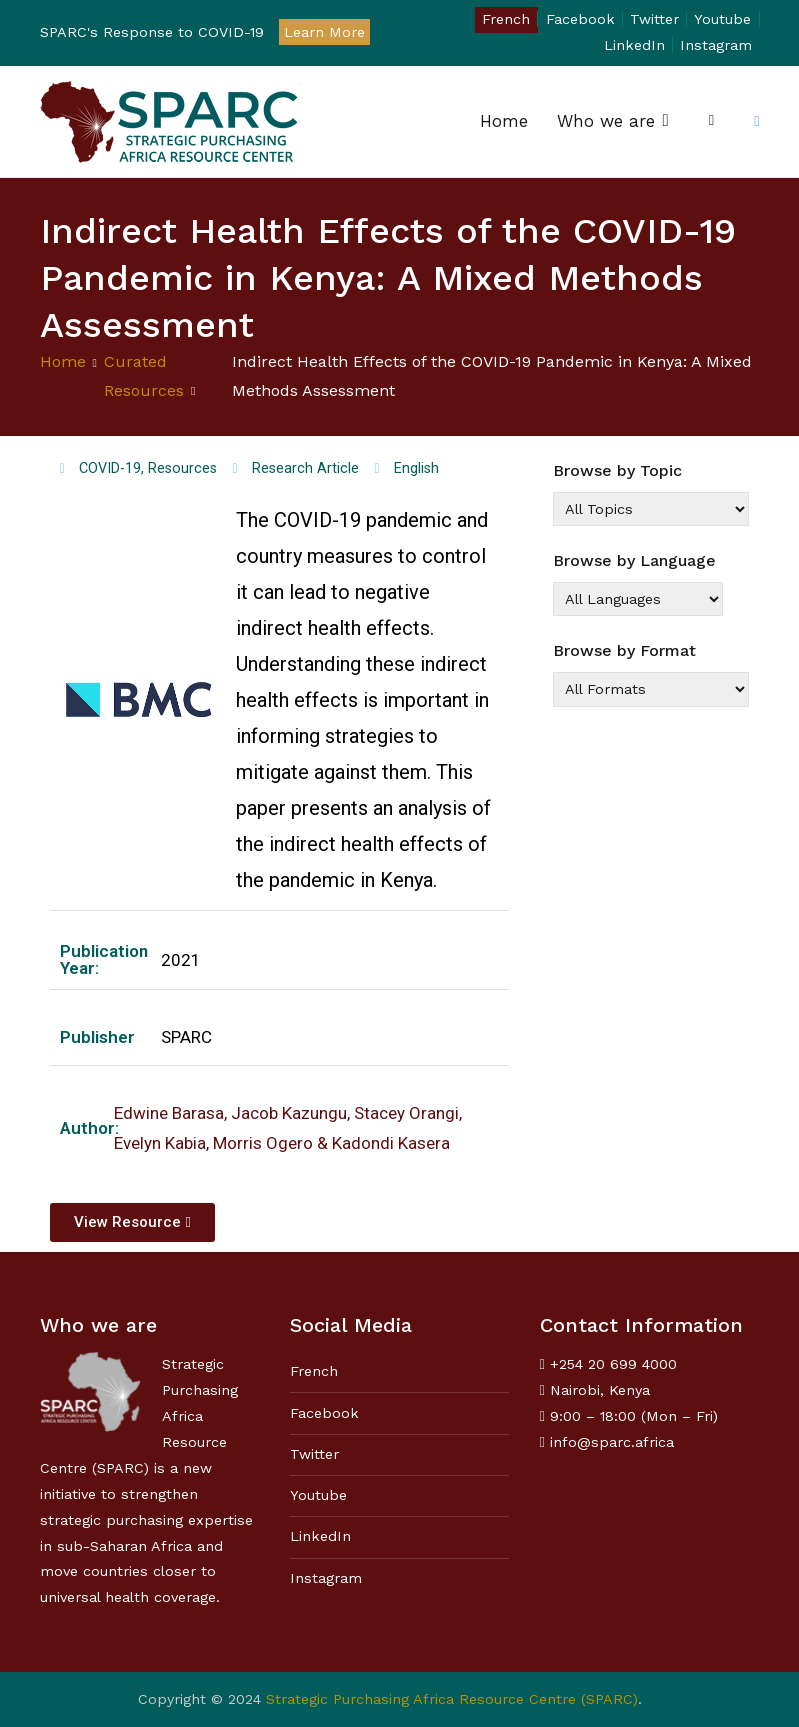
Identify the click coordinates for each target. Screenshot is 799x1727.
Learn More (324, 32)
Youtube (722, 19)
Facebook (580, 19)
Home (504, 121)
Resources (182, 468)
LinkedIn (634, 45)
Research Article (305, 468)
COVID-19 (110, 468)
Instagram (716, 45)
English (416, 468)
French (506, 19)
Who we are (606, 121)
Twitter (654, 19)
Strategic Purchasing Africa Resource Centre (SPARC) (452, 1699)
